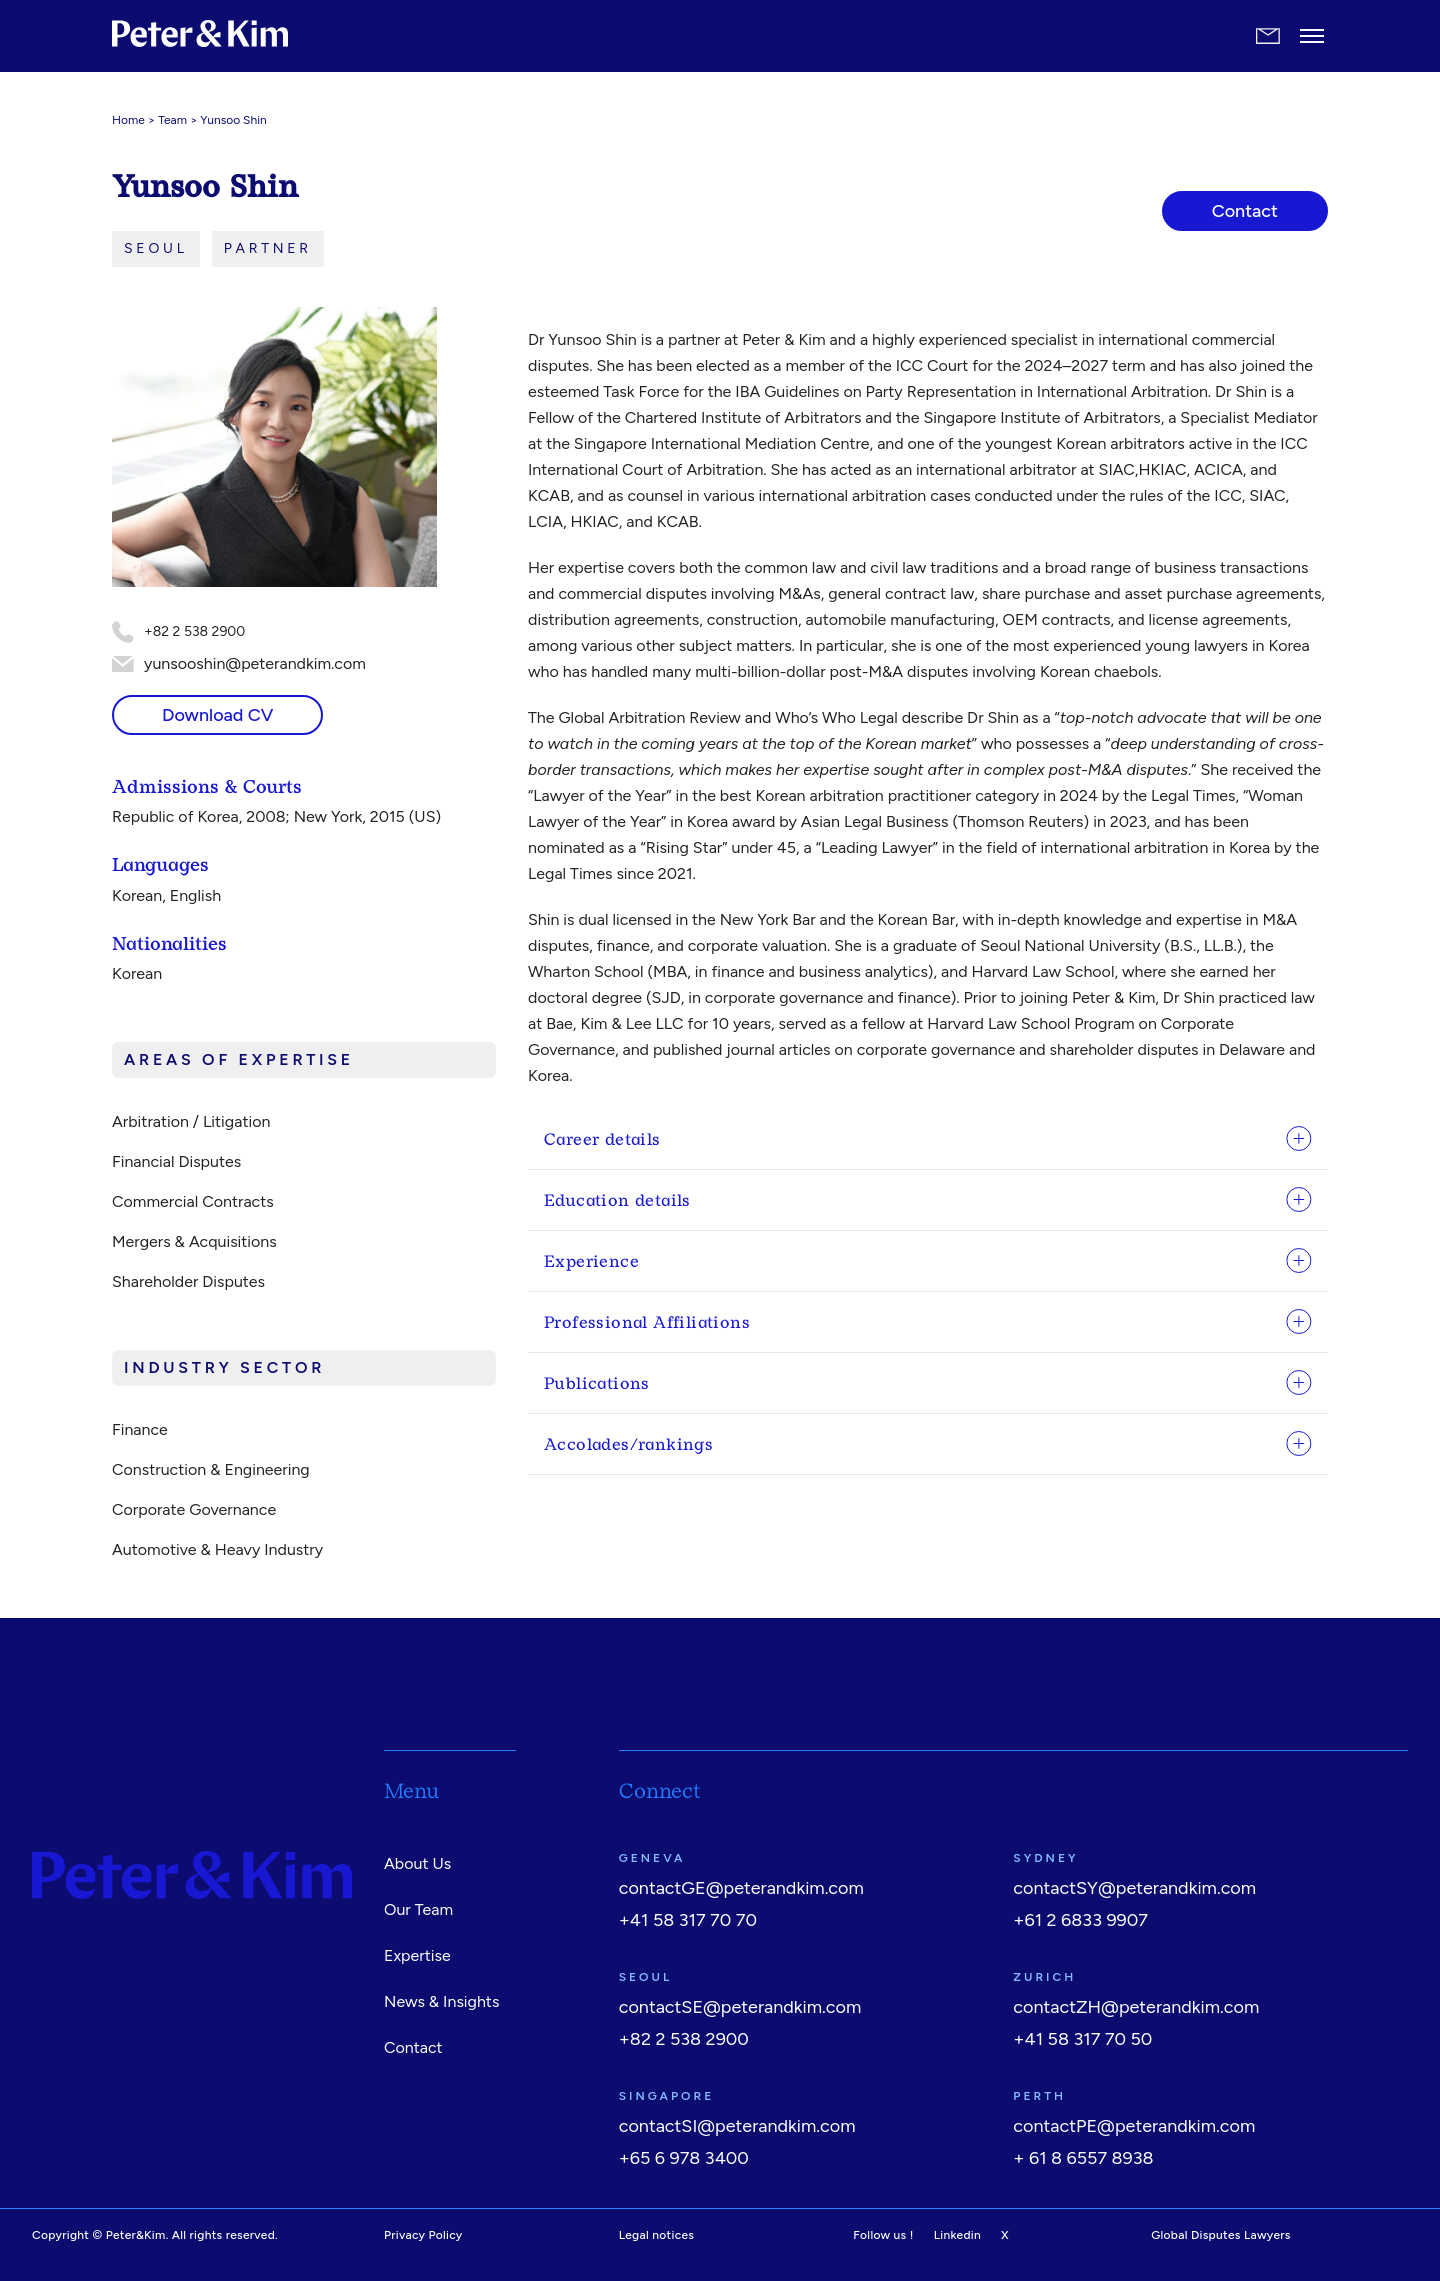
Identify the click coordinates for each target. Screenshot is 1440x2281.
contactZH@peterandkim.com (1136, 2007)
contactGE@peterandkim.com (741, 1888)
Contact (413, 2047)
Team (172, 120)
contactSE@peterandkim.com (740, 2007)
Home (128, 120)
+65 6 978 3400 (684, 2158)
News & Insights (441, 2001)
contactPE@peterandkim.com (1134, 2126)
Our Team (418, 1909)
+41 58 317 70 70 (688, 1920)
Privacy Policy (423, 2235)
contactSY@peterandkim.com (1134, 1888)
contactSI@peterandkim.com (737, 2126)
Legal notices (657, 2235)
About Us (417, 1863)
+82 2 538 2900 (684, 2039)
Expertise (417, 1955)
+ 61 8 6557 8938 (1083, 2158)
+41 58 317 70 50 (1082, 2039)
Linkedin (957, 2235)
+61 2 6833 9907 (1080, 1920)
